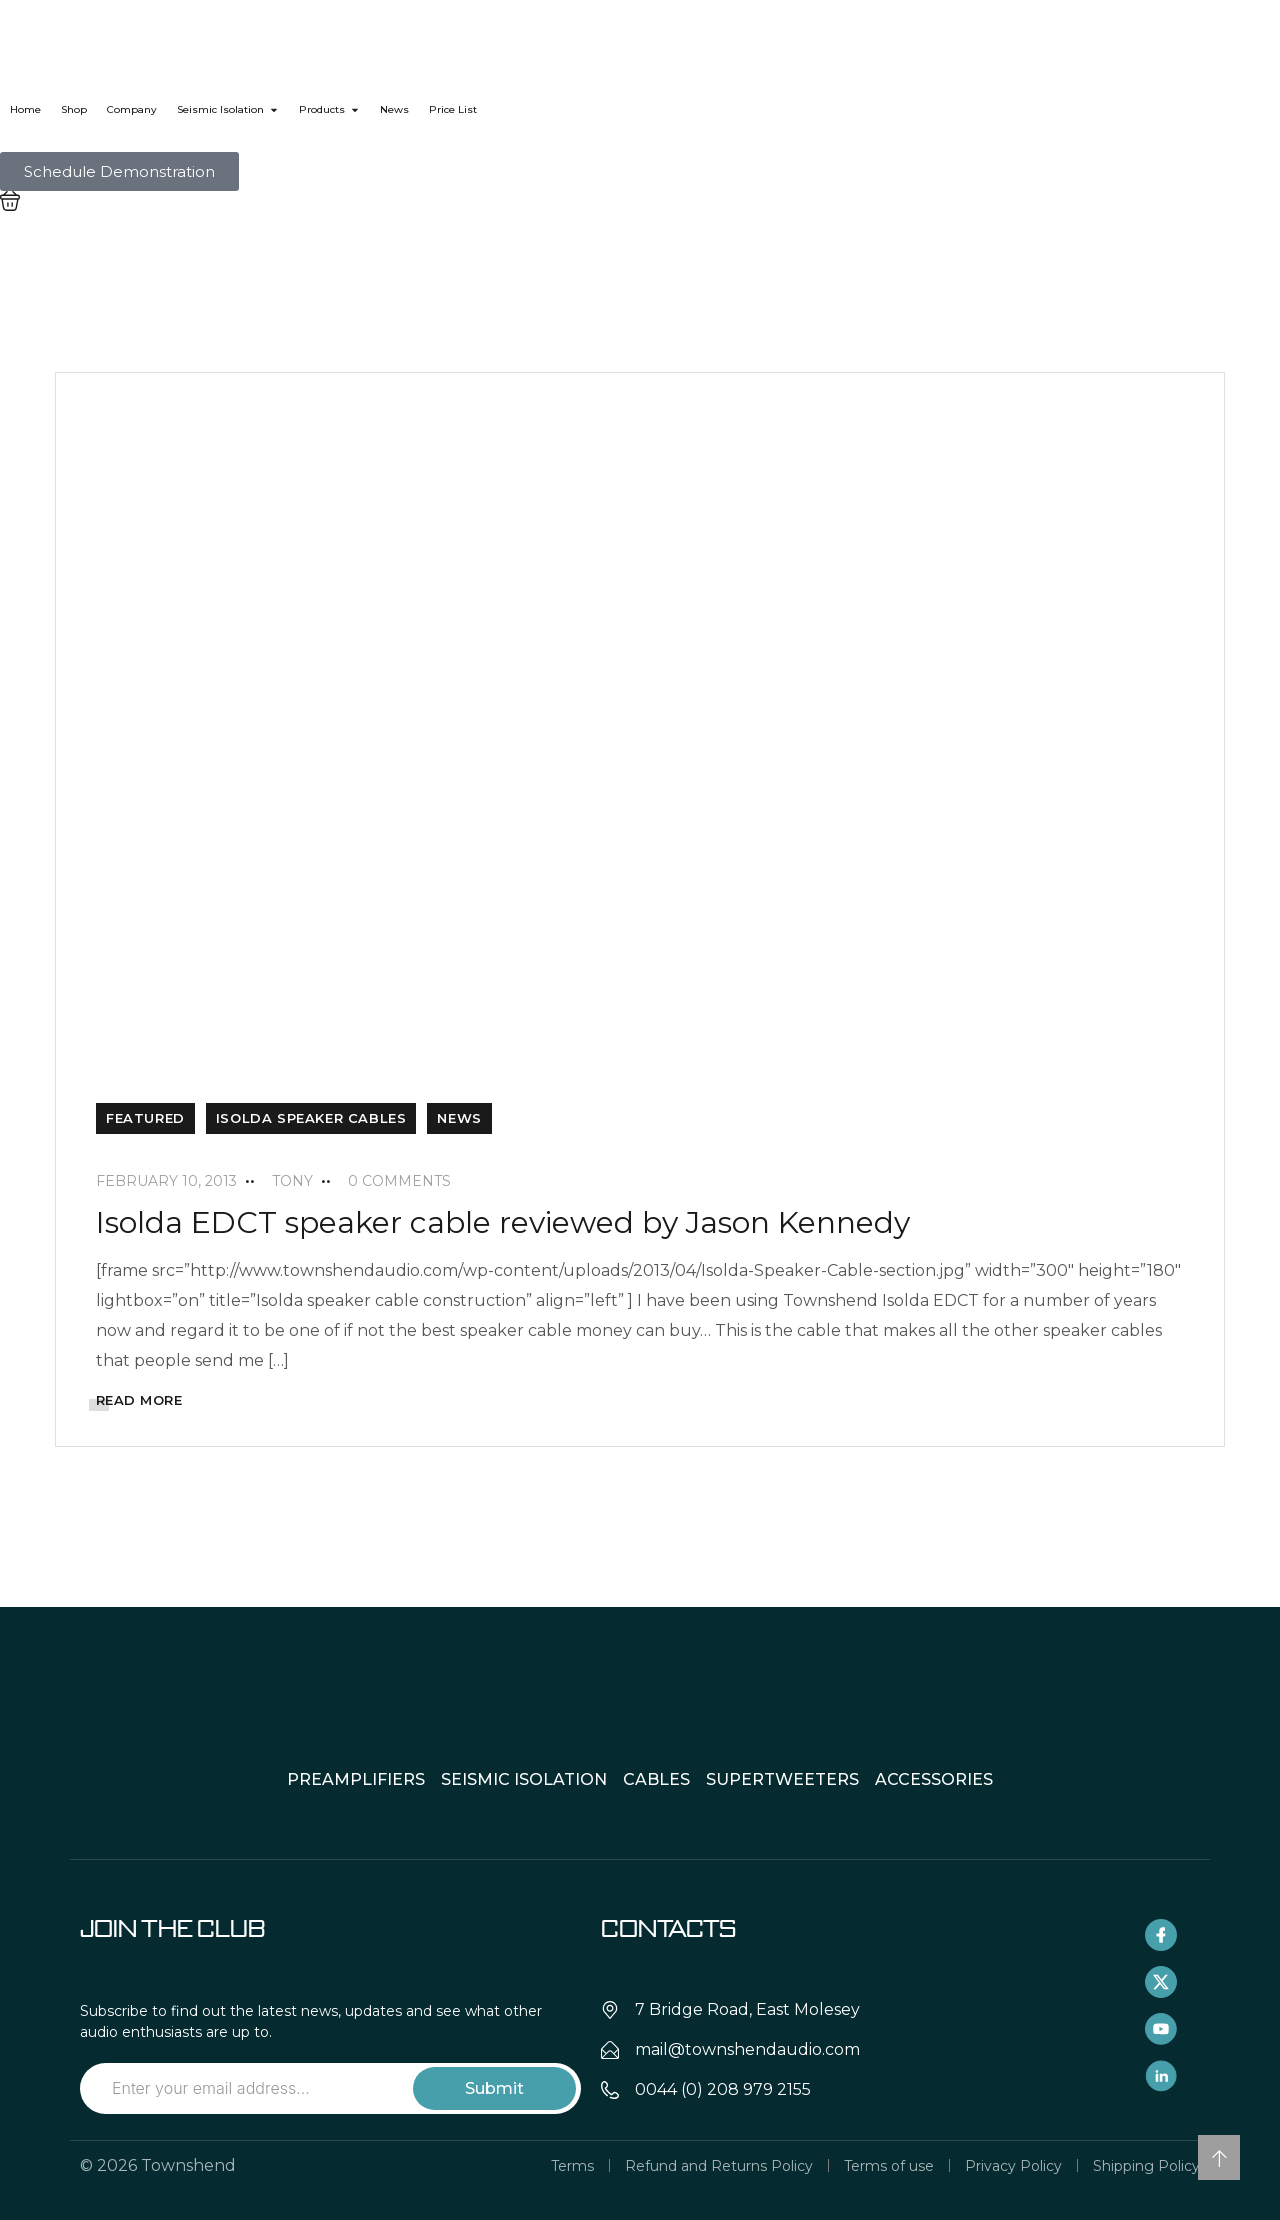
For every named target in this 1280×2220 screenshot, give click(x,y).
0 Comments (399, 1181)
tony (292, 1181)
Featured (145, 1118)
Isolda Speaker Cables (311, 1118)
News (459, 1118)
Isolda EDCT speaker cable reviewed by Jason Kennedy (503, 1222)
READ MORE (139, 1400)
